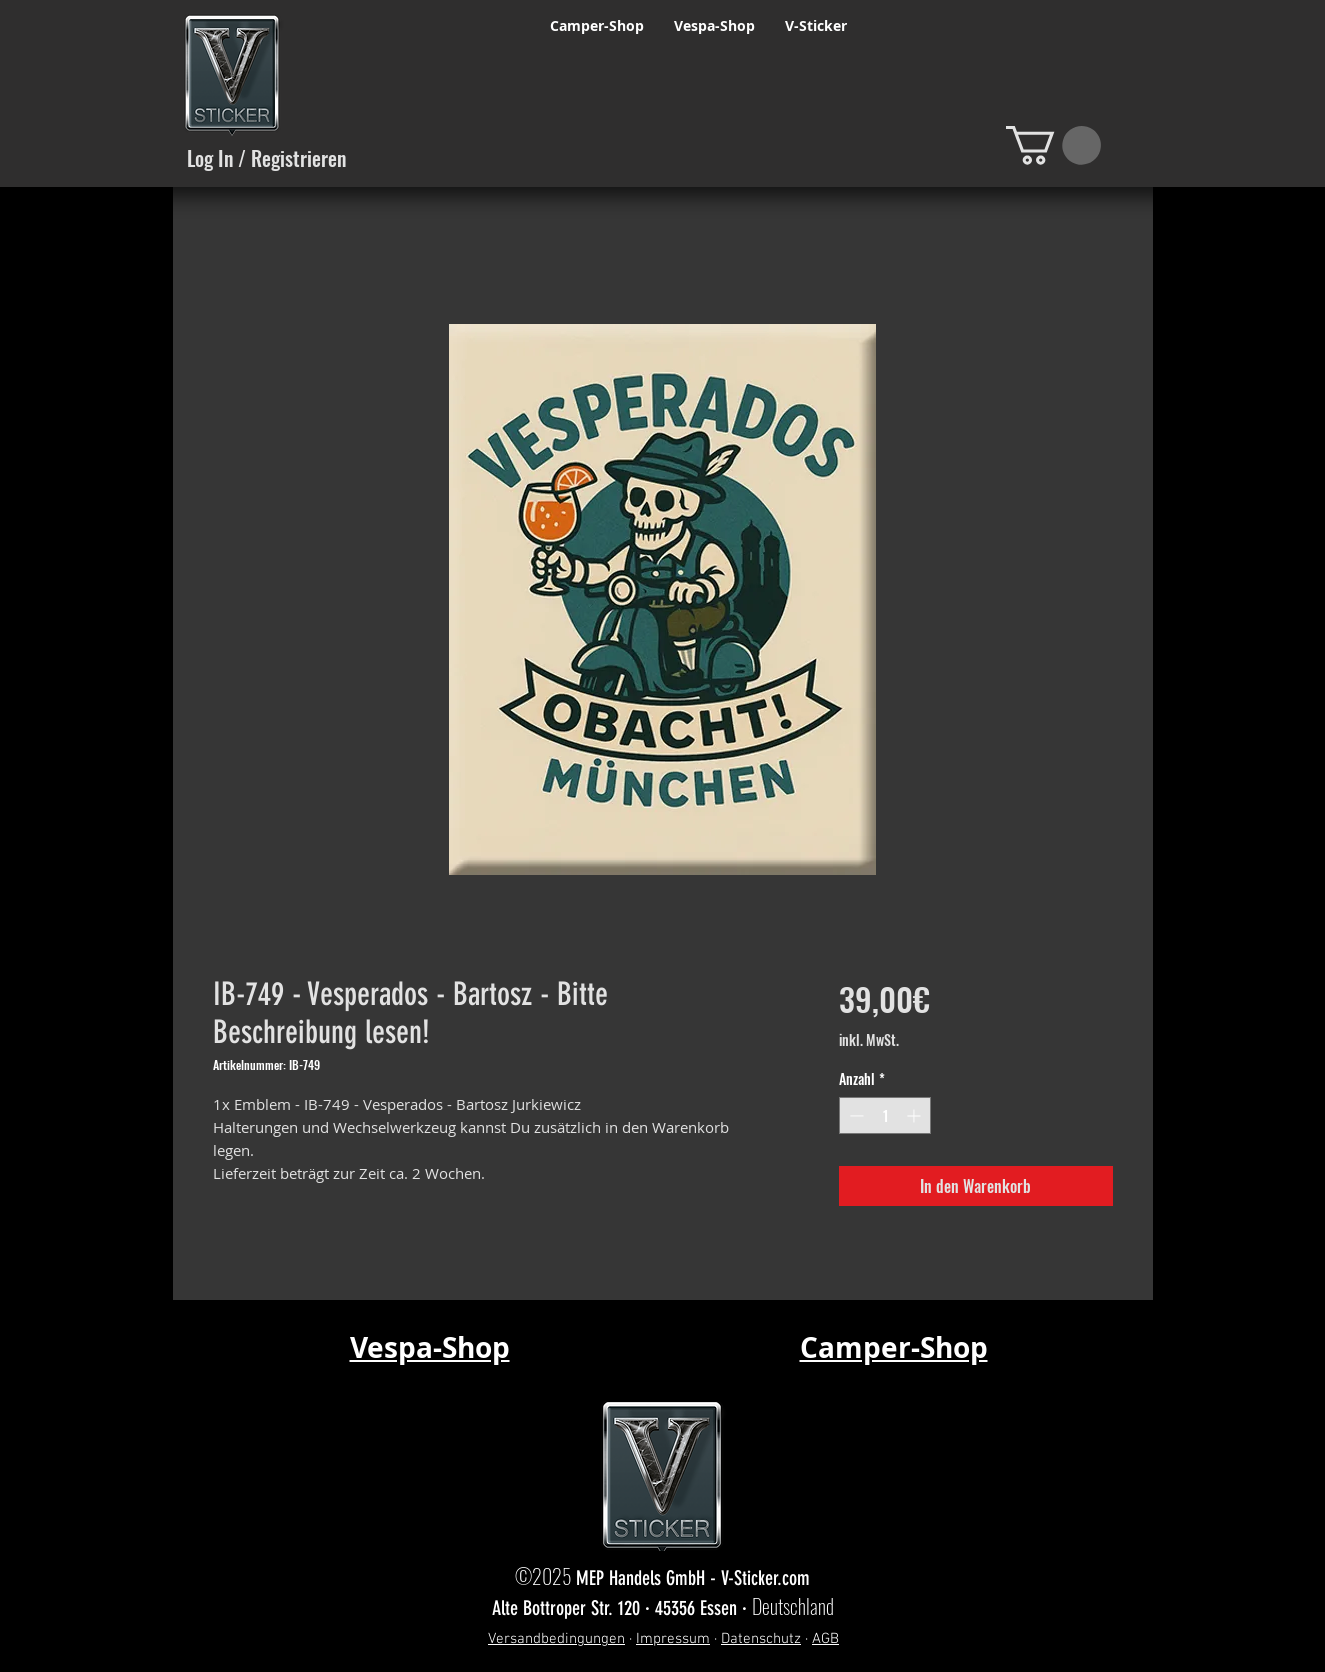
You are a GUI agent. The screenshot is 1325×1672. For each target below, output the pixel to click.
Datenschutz (761, 1639)
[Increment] (915, 1115)
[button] (1053, 145)
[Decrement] (854, 1115)
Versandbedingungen (556, 1639)
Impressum (673, 1639)
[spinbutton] (885, 1115)
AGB (825, 1639)
